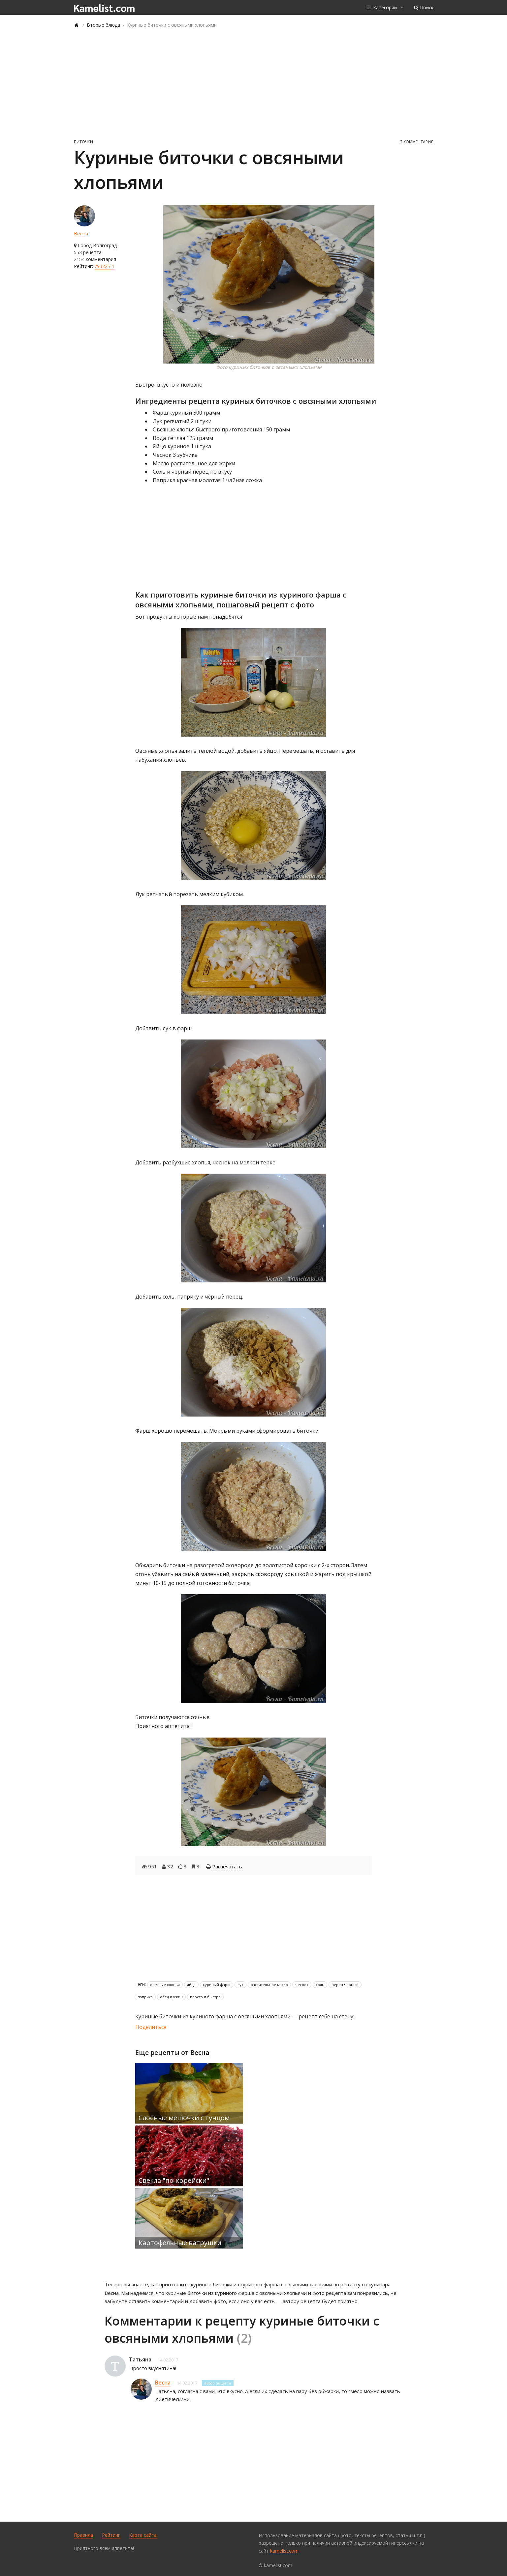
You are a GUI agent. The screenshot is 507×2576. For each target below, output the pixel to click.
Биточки (83, 142)
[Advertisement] (253, 83)
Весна (81, 233)
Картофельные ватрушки (180, 2242)
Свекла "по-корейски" (174, 2180)
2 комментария (416, 142)
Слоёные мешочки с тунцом (184, 2117)
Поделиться (150, 2027)
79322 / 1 (104, 266)
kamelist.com (284, 2551)
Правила (83, 2535)
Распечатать (227, 1866)
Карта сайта (143, 2535)
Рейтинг (111, 2535)
